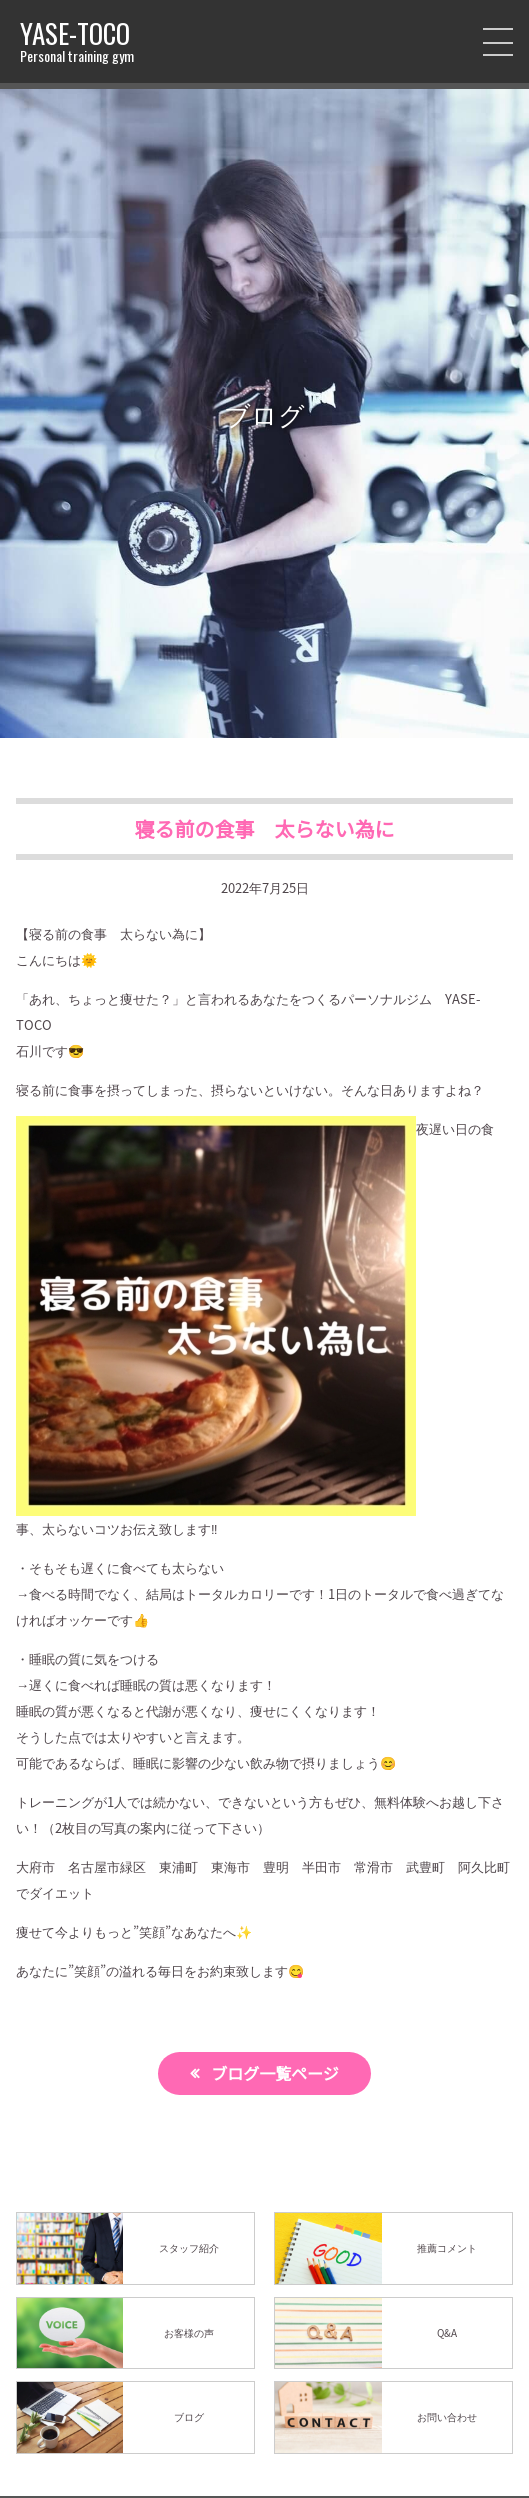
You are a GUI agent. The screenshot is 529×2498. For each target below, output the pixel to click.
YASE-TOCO (77, 41)
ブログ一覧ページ (275, 2073)
